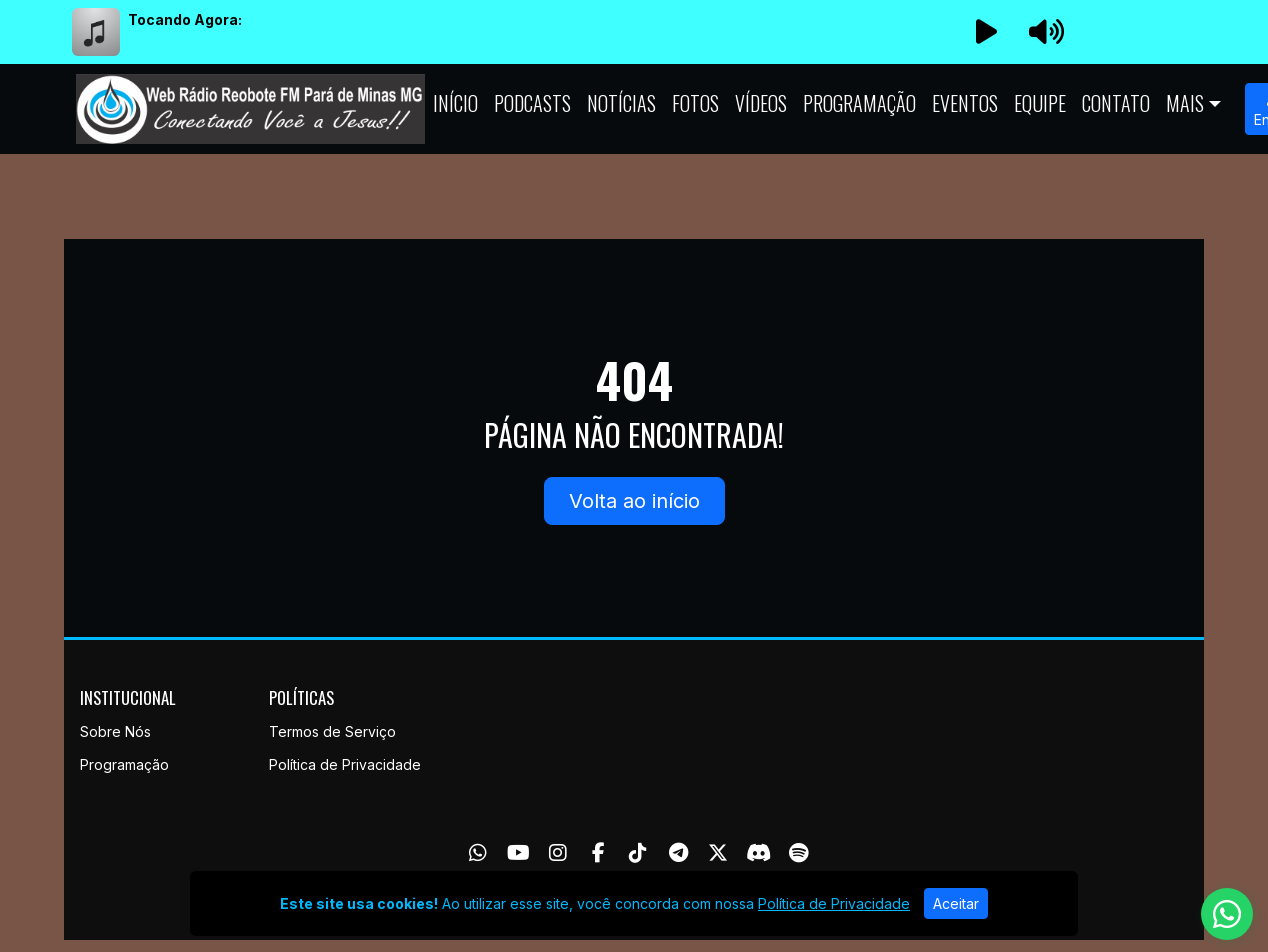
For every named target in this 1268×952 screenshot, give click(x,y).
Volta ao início (634, 501)
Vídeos (761, 103)
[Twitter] (718, 853)
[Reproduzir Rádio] (986, 32)
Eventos (965, 103)
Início (455, 103)
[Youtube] (518, 853)
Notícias (621, 103)
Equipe (1040, 103)
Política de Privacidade (345, 764)
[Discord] (758, 853)
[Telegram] (678, 853)
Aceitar (956, 903)
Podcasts (532, 103)
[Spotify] (798, 853)
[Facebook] (598, 853)
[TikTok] (638, 853)
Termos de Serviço (332, 731)
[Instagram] (558, 853)
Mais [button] (1185, 103)
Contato (1116, 103)
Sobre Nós (115, 731)
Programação (859, 103)
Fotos (695, 103)
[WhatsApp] (478, 853)
